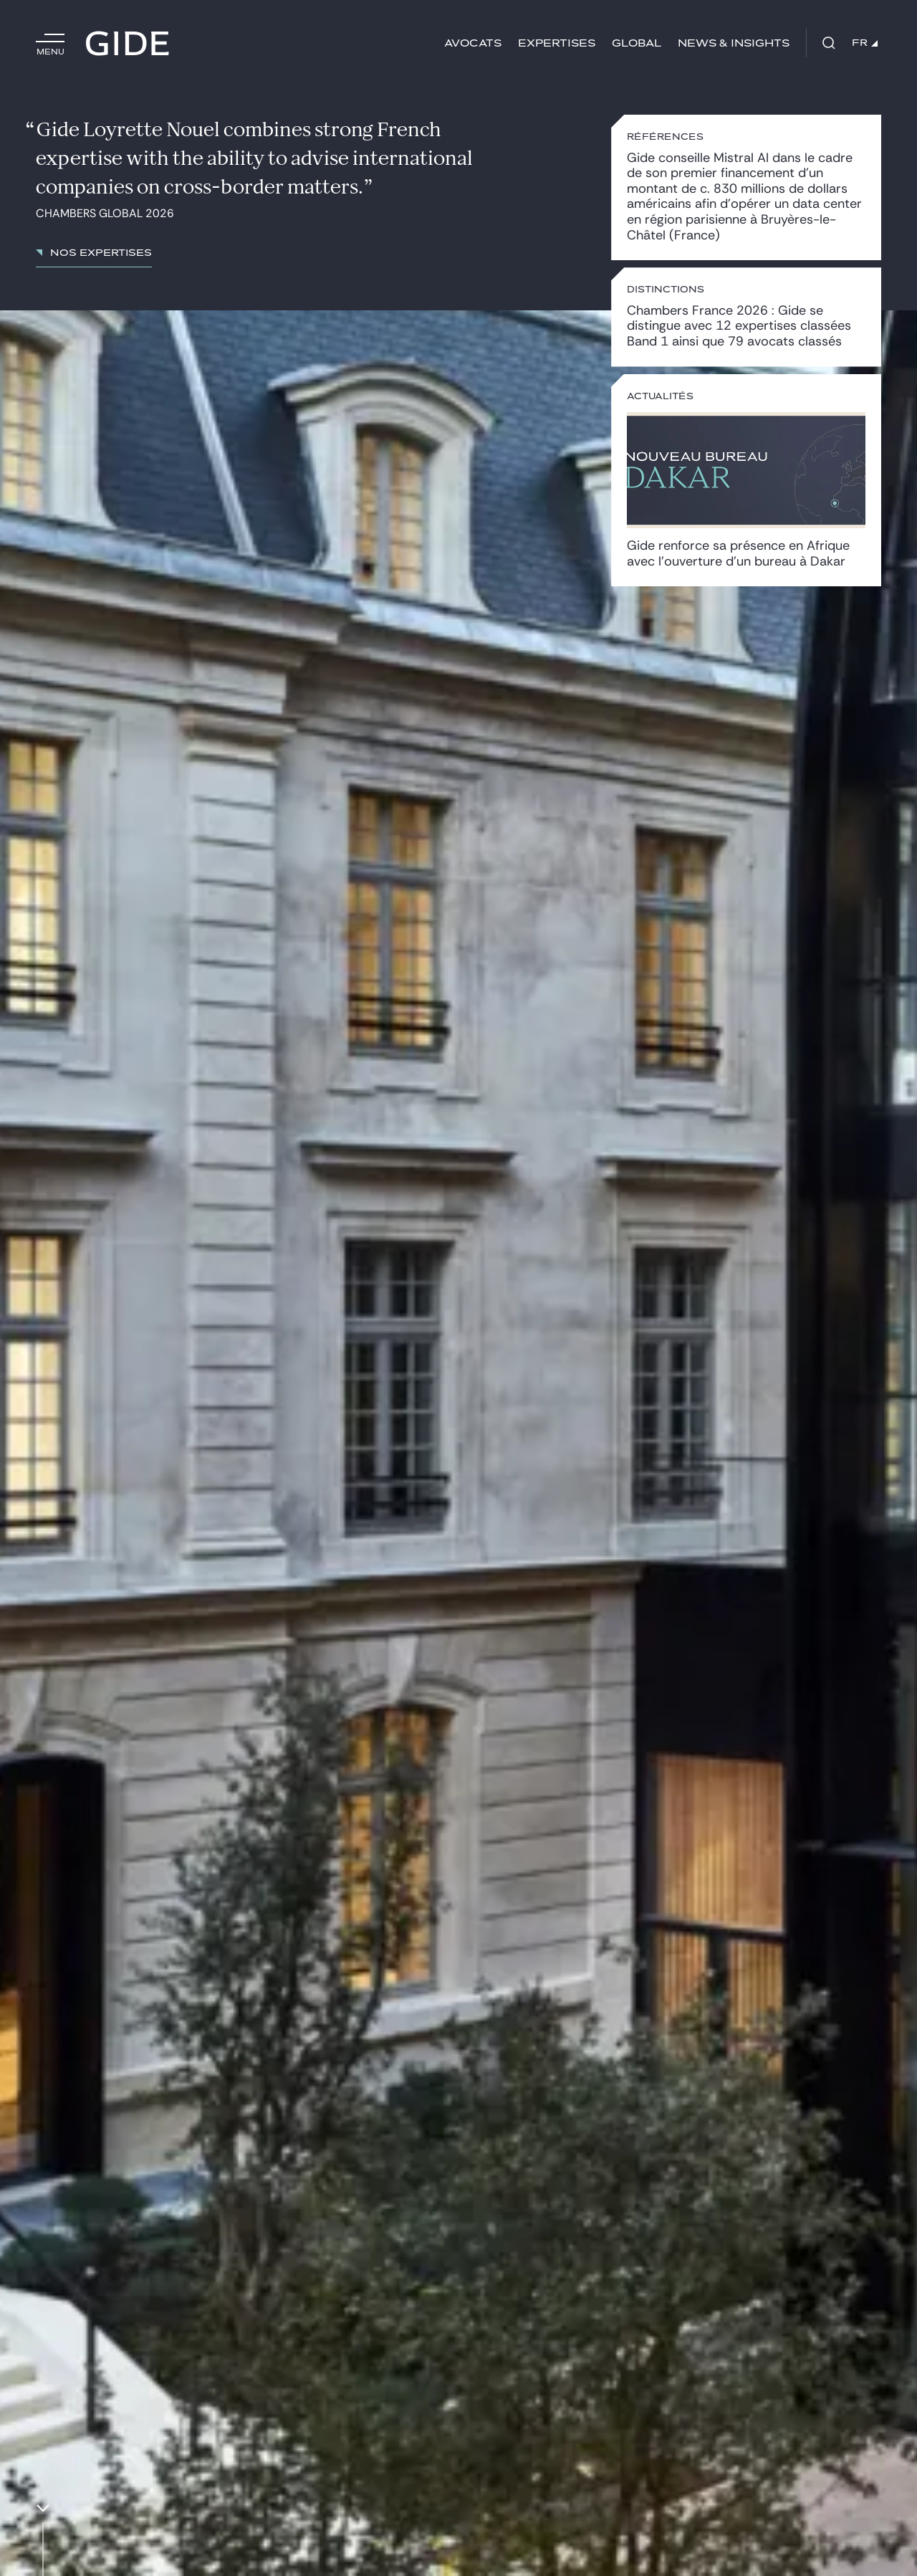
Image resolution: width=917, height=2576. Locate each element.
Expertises (556, 43)
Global (636, 43)
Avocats (472, 43)
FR (865, 43)
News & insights (733, 43)
